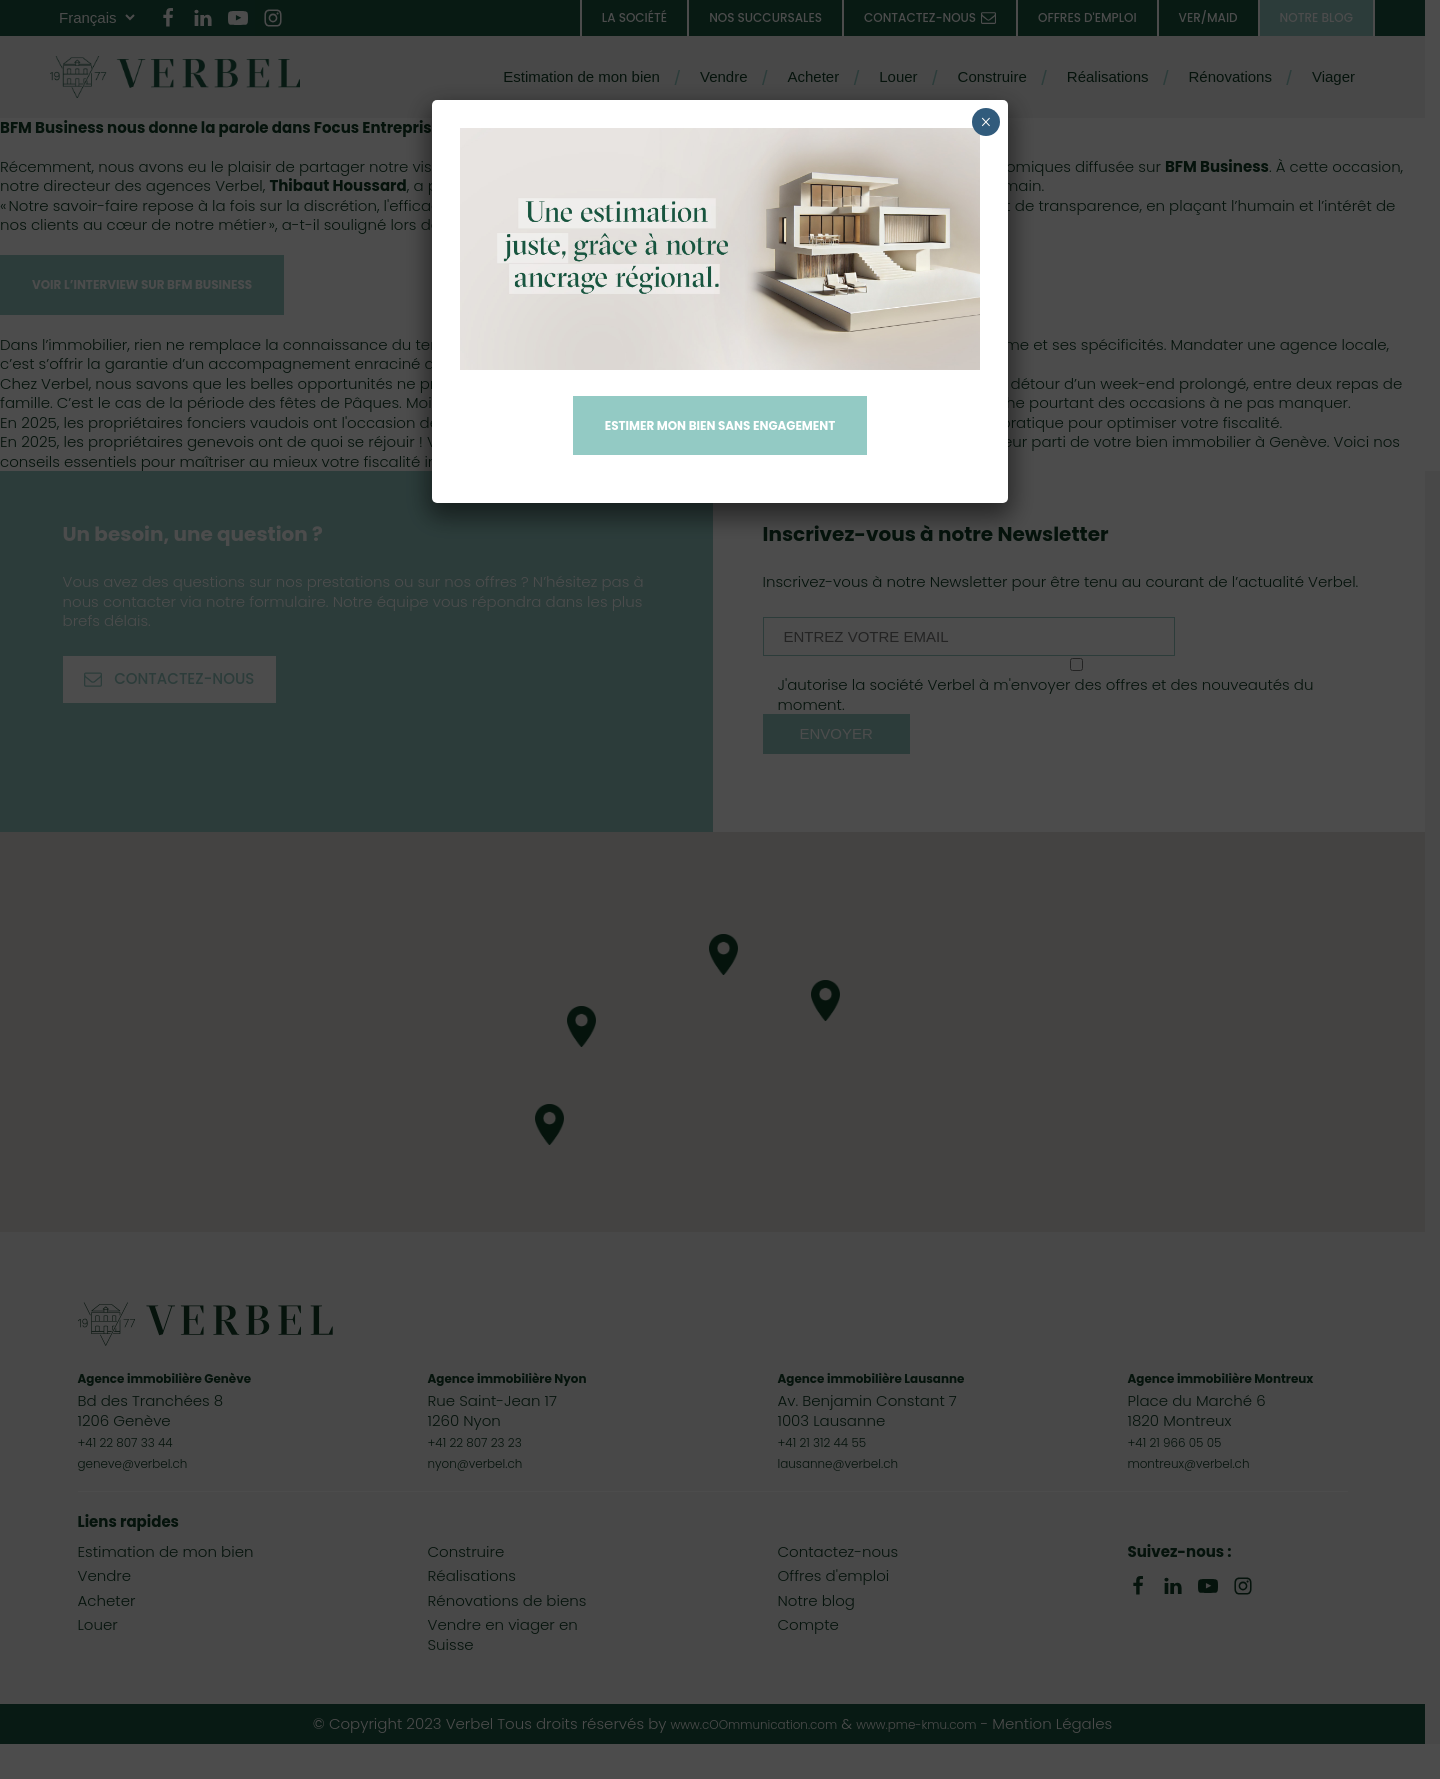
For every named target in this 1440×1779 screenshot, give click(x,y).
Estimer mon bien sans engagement (720, 427)
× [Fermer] (985, 122)
